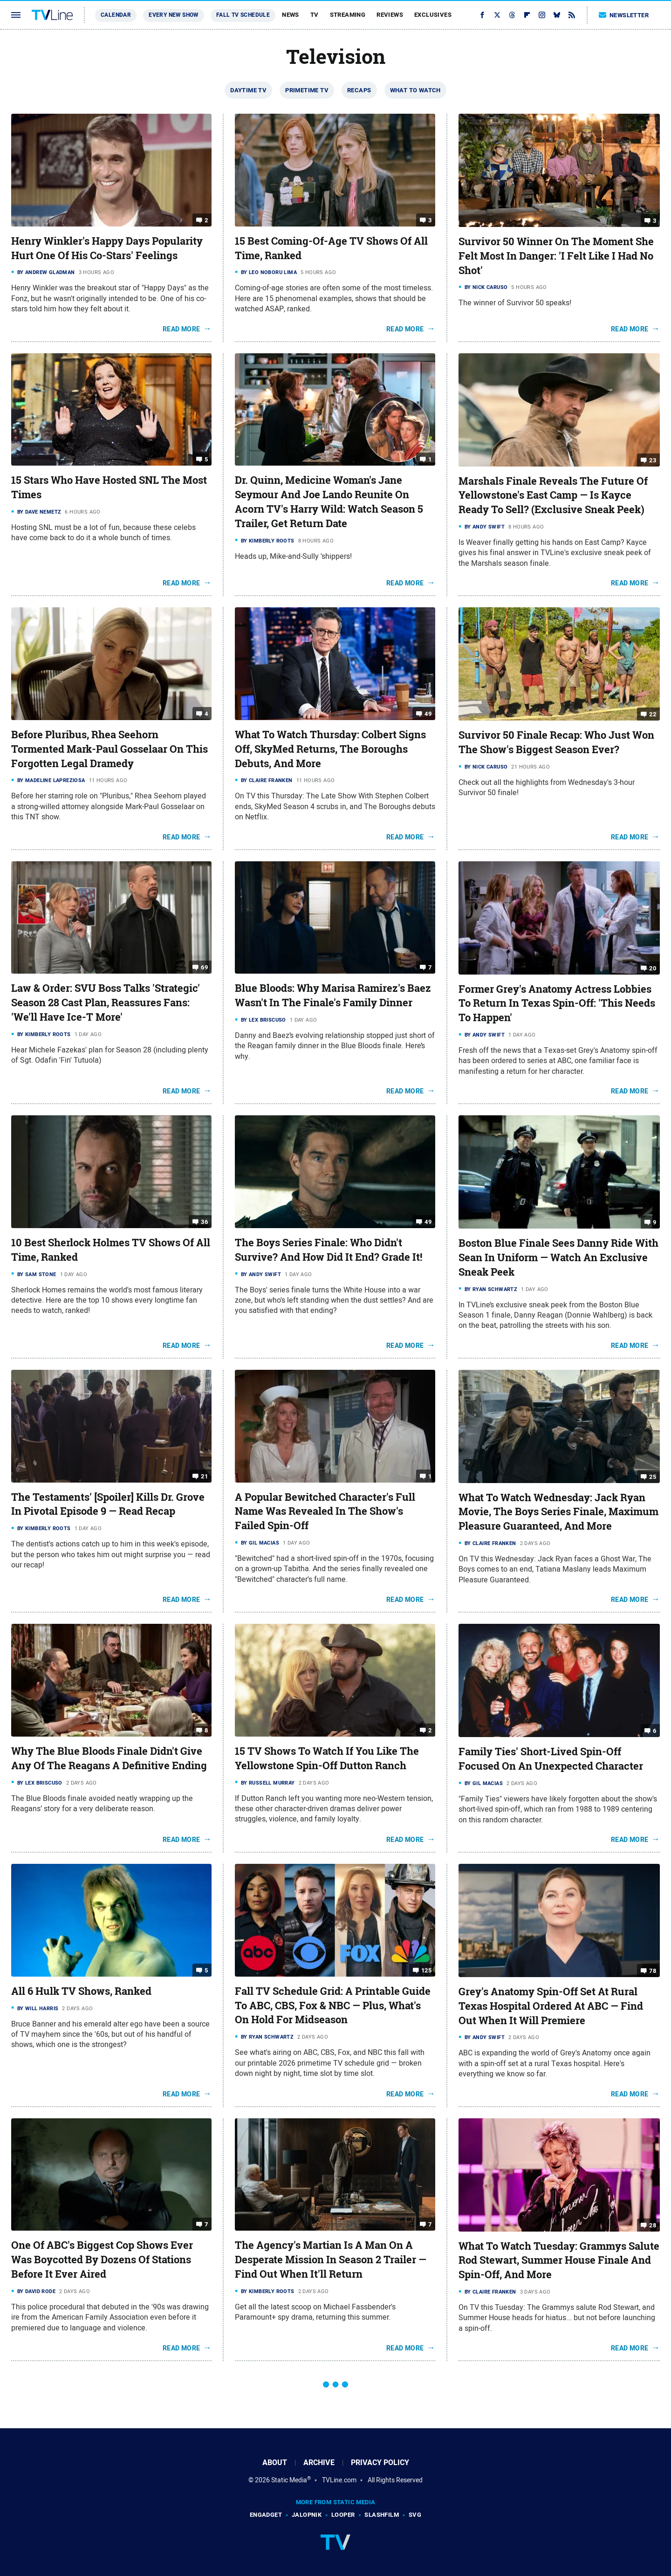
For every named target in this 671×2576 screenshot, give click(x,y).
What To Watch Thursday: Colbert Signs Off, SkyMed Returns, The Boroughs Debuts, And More (330, 749)
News (290, 14)
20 (652, 967)
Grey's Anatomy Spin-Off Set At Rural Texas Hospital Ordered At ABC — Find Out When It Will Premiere (551, 2006)
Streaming (348, 14)
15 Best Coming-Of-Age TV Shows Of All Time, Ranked (331, 248)
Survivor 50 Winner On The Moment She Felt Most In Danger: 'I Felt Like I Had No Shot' (556, 255)
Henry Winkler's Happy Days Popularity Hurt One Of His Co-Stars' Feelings (107, 248)
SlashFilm (381, 2514)
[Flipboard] (527, 15)
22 (652, 714)
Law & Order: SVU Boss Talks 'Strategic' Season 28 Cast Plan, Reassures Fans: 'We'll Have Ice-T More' (105, 1002)
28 (652, 2224)
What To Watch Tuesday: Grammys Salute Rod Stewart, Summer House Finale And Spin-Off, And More (559, 2260)
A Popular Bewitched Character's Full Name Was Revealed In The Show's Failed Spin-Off (325, 1511)
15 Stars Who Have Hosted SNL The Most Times (109, 487)
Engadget (266, 2514)
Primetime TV (307, 90)
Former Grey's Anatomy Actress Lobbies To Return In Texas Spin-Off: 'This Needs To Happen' (557, 1003)
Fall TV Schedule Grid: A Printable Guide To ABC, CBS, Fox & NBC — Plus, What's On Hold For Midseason (333, 2005)
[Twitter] (497, 15)
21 (204, 1475)
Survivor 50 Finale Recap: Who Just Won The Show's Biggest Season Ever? (556, 742)
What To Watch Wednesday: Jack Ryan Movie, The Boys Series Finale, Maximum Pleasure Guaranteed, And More (558, 1512)
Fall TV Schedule (243, 15)
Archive (319, 2462)
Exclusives (433, 14)
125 (426, 1970)
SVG (415, 2514)
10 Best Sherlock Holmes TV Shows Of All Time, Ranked (110, 1250)
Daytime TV (248, 90)
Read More (181, 329)
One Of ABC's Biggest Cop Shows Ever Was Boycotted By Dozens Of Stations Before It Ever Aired (102, 2259)
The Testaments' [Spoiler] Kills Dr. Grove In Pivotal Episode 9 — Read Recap (108, 1504)
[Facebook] (482, 15)
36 (204, 1221)
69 (204, 967)
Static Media (289, 2480)
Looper (343, 2514)
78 (652, 1970)
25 (652, 1476)
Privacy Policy (380, 2462)
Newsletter (624, 15)
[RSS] (572, 15)
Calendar (116, 15)
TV (314, 14)
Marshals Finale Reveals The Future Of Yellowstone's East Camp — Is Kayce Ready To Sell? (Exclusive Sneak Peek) (553, 495)
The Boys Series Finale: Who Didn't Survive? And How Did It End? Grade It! (328, 1250)
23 (652, 459)
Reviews (390, 14)
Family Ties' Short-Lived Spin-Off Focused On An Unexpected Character (551, 1759)
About (274, 2462)
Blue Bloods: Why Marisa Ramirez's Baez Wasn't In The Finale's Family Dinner (333, 995)
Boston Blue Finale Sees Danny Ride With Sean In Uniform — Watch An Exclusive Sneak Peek (558, 1257)
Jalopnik (307, 2514)
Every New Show (174, 15)
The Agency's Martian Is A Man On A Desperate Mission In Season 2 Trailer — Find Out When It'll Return (330, 2259)
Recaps (359, 90)
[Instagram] (542, 15)
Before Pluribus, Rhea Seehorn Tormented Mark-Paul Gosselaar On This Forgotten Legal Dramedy (109, 749)
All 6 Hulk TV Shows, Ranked (81, 1991)
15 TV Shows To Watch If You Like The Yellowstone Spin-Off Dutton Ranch (327, 1758)
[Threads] (512, 15)
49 (428, 713)
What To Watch (415, 90)
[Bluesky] (557, 15)
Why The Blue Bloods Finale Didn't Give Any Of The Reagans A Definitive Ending (109, 1758)
